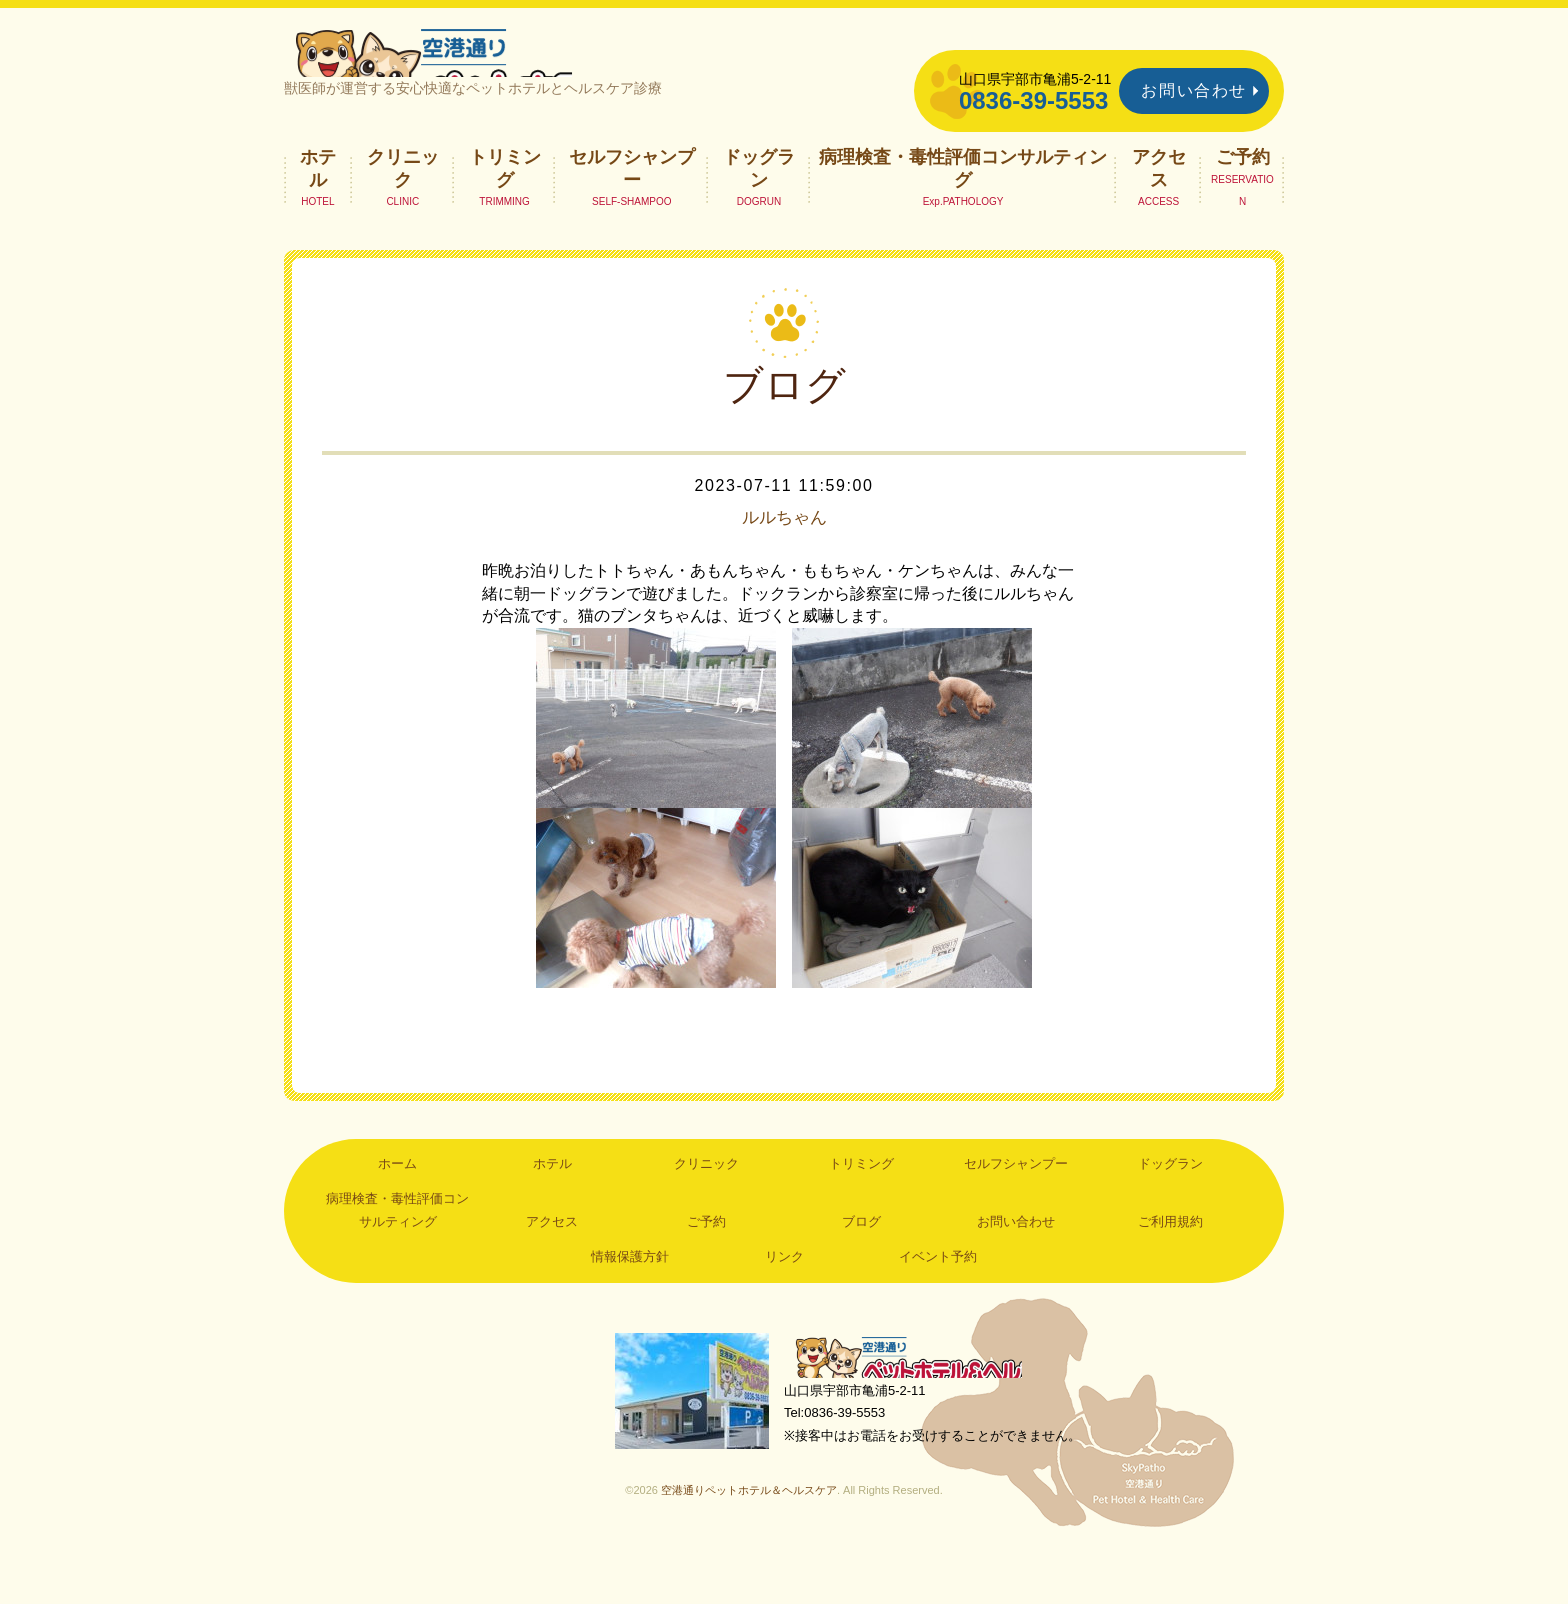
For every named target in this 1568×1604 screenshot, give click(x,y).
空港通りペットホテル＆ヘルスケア (924, 1407)
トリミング (505, 216)
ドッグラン (759, 216)
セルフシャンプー (632, 216)
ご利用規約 (1170, 1269)
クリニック (403, 216)
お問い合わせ (1194, 90)
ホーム (397, 1211)
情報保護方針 (630, 1304)
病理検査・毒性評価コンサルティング (963, 216)
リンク (784, 1304)
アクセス (1159, 216)
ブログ (861, 1269)
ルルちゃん (784, 566)
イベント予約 (938, 1304)
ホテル (318, 216)
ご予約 (1243, 205)
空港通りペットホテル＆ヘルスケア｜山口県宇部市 (550, 75)
